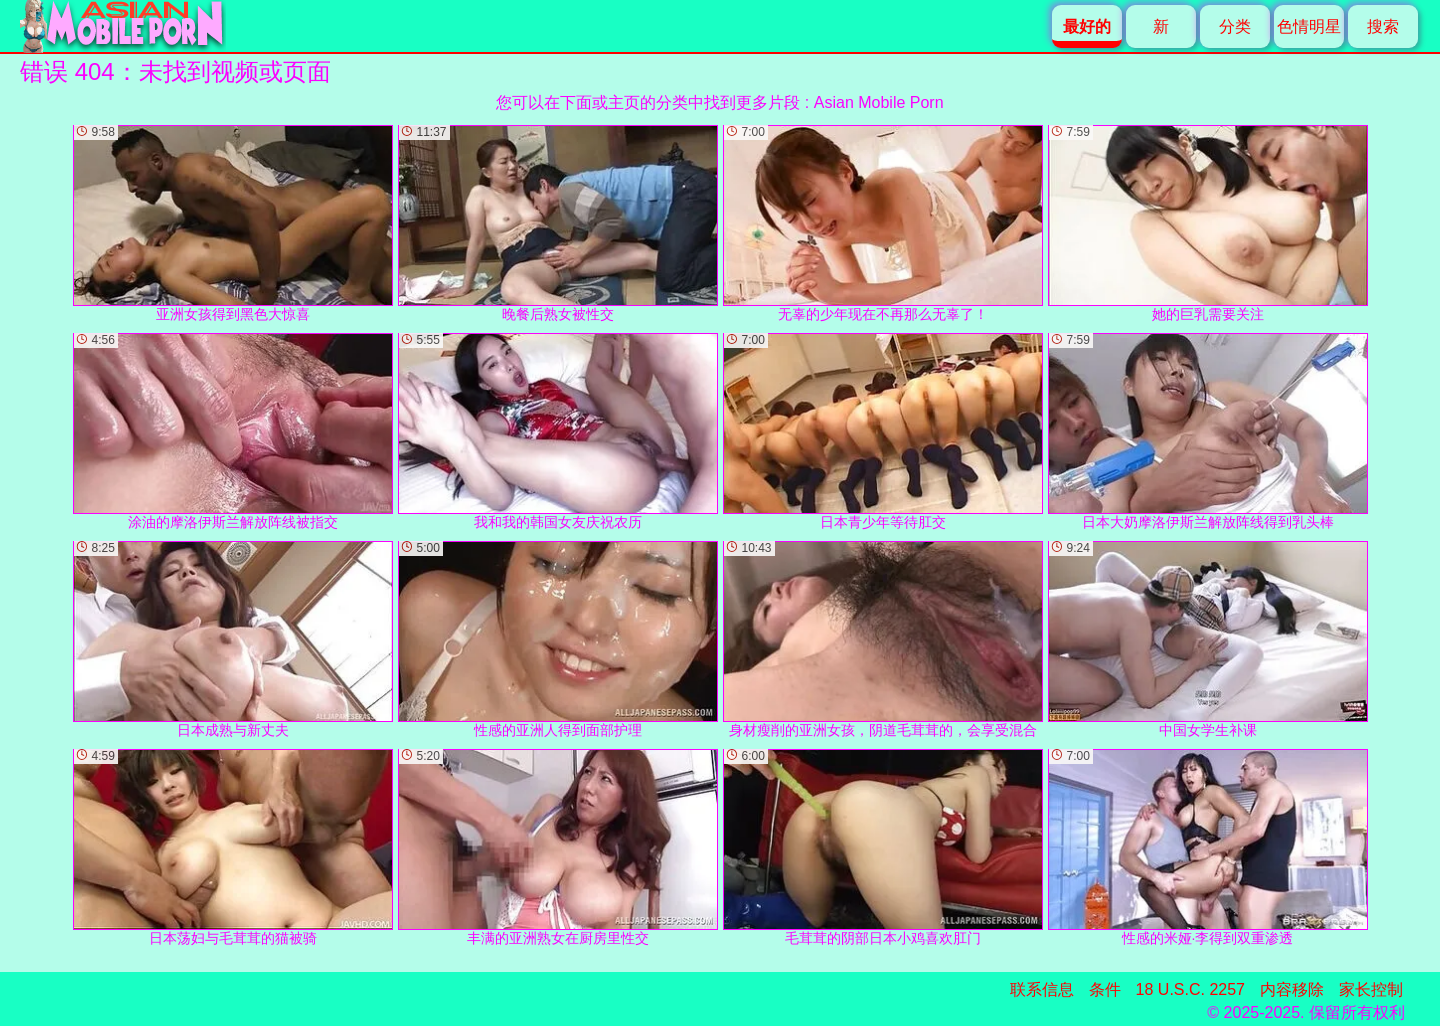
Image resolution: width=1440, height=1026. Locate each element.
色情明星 (1309, 26)
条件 (1105, 989)
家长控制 (1371, 989)
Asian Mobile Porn (879, 102)
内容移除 (1292, 989)
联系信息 (1042, 989)
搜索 (1383, 26)
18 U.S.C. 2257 (1190, 989)
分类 (1235, 26)
